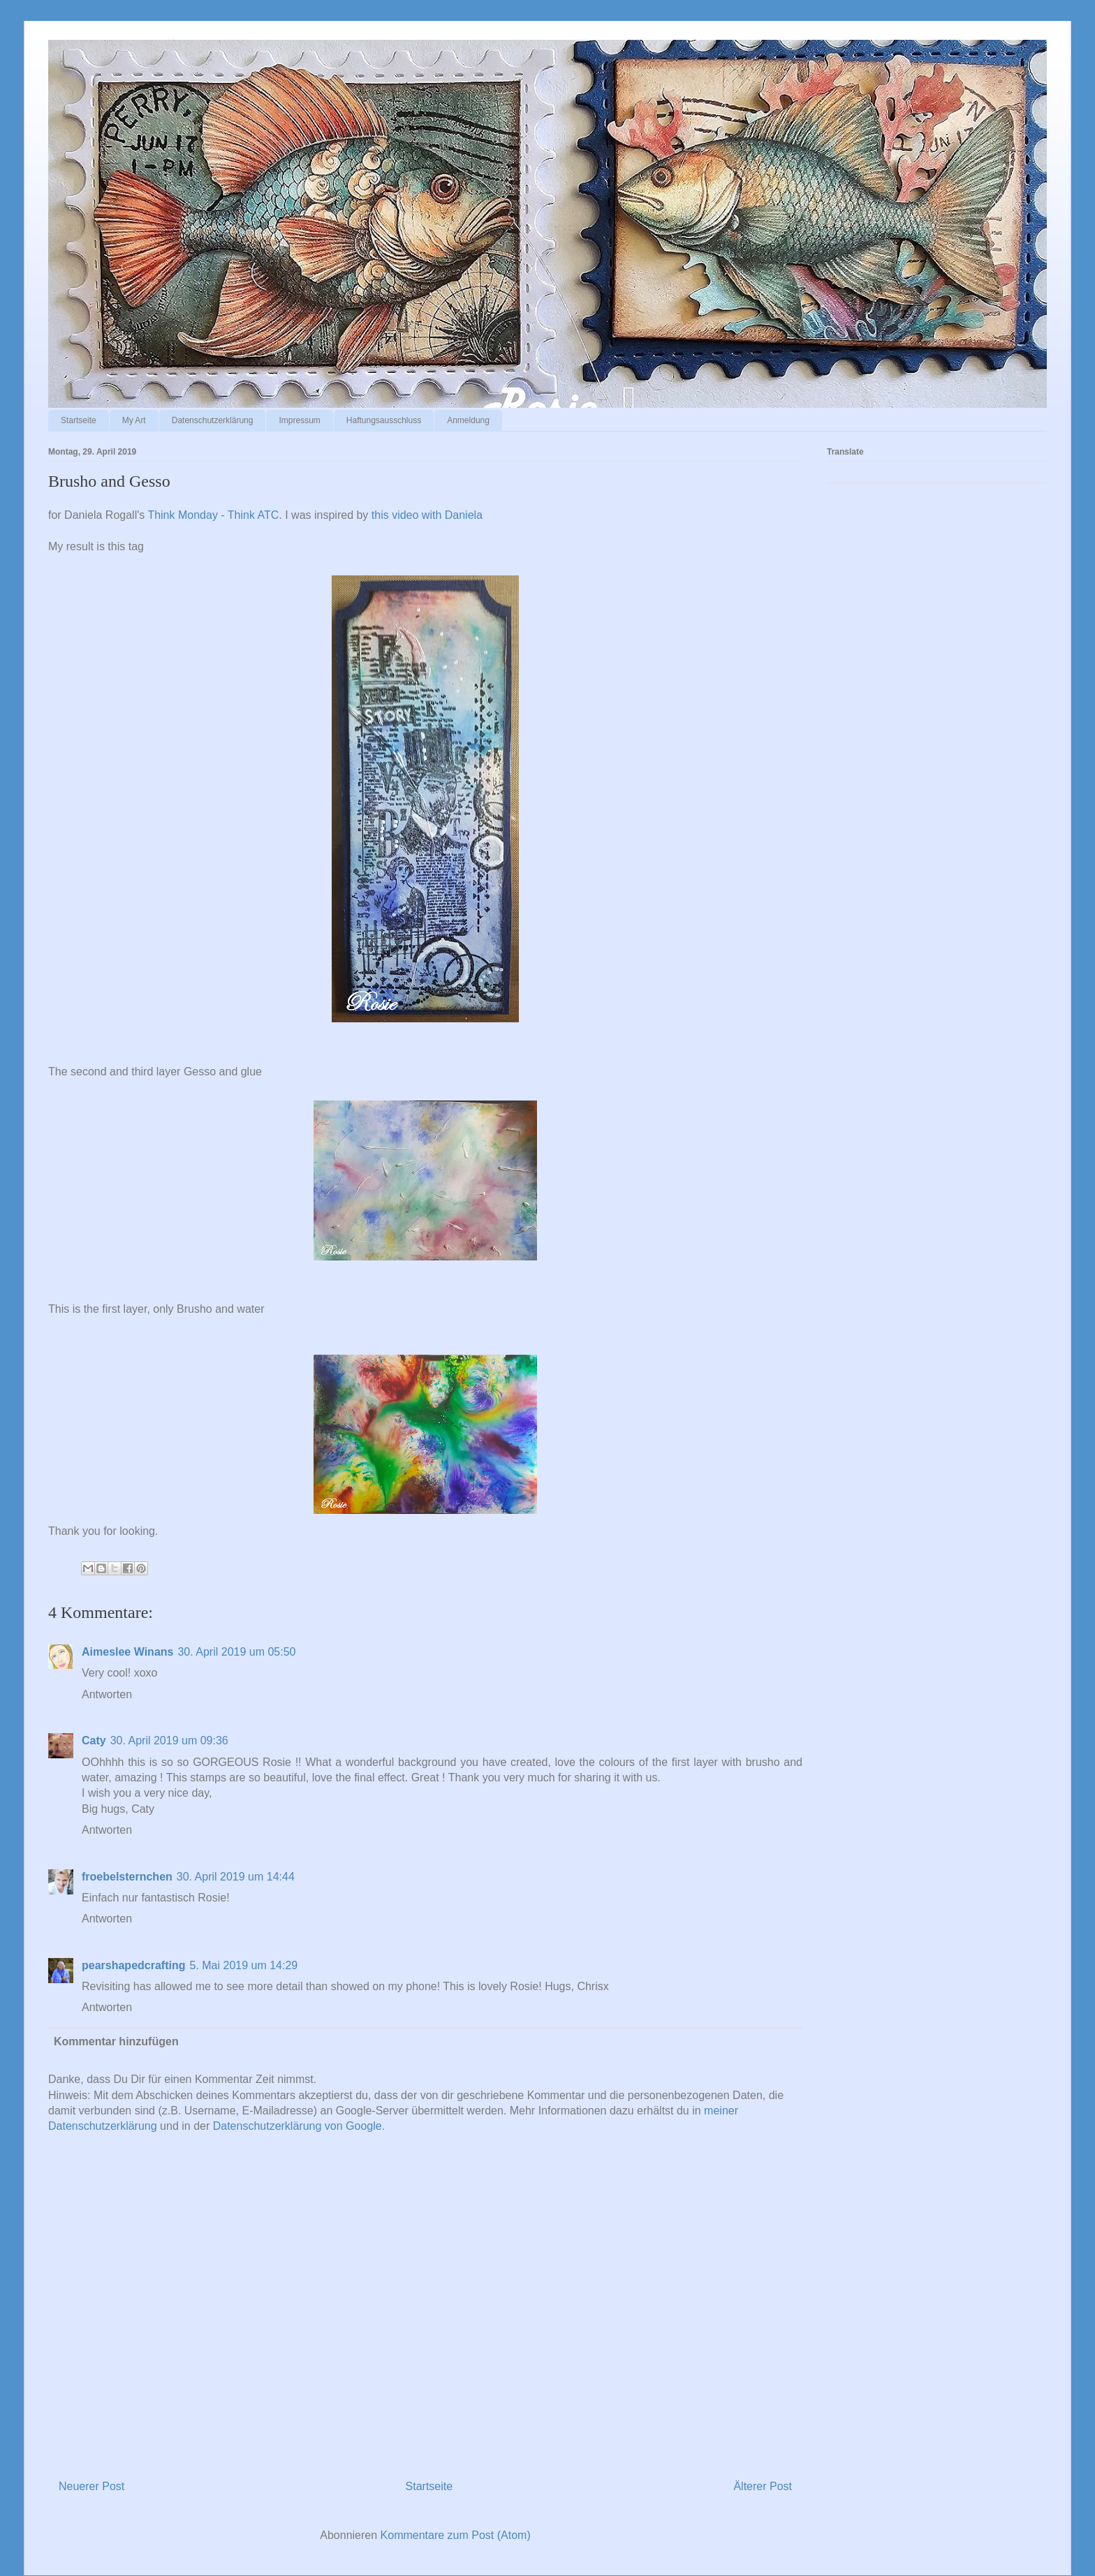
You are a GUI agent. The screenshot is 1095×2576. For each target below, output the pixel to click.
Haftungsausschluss (383, 420)
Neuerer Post (91, 2486)
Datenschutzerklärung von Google (297, 2126)
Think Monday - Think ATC (213, 515)
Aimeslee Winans (127, 1652)
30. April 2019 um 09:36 (169, 1740)
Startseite (78, 420)
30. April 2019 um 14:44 (236, 1877)
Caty (94, 1740)
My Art (134, 420)
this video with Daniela (427, 515)
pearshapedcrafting (133, 1965)
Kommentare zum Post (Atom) (456, 2535)
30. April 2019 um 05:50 (236, 1652)
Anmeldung (468, 420)
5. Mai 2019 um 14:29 (243, 1965)
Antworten (107, 1694)
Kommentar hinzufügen (116, 2041)
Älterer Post (762, 2486)
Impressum (299, 420)
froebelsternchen (127, 1877)
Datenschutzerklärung (212, 420)
